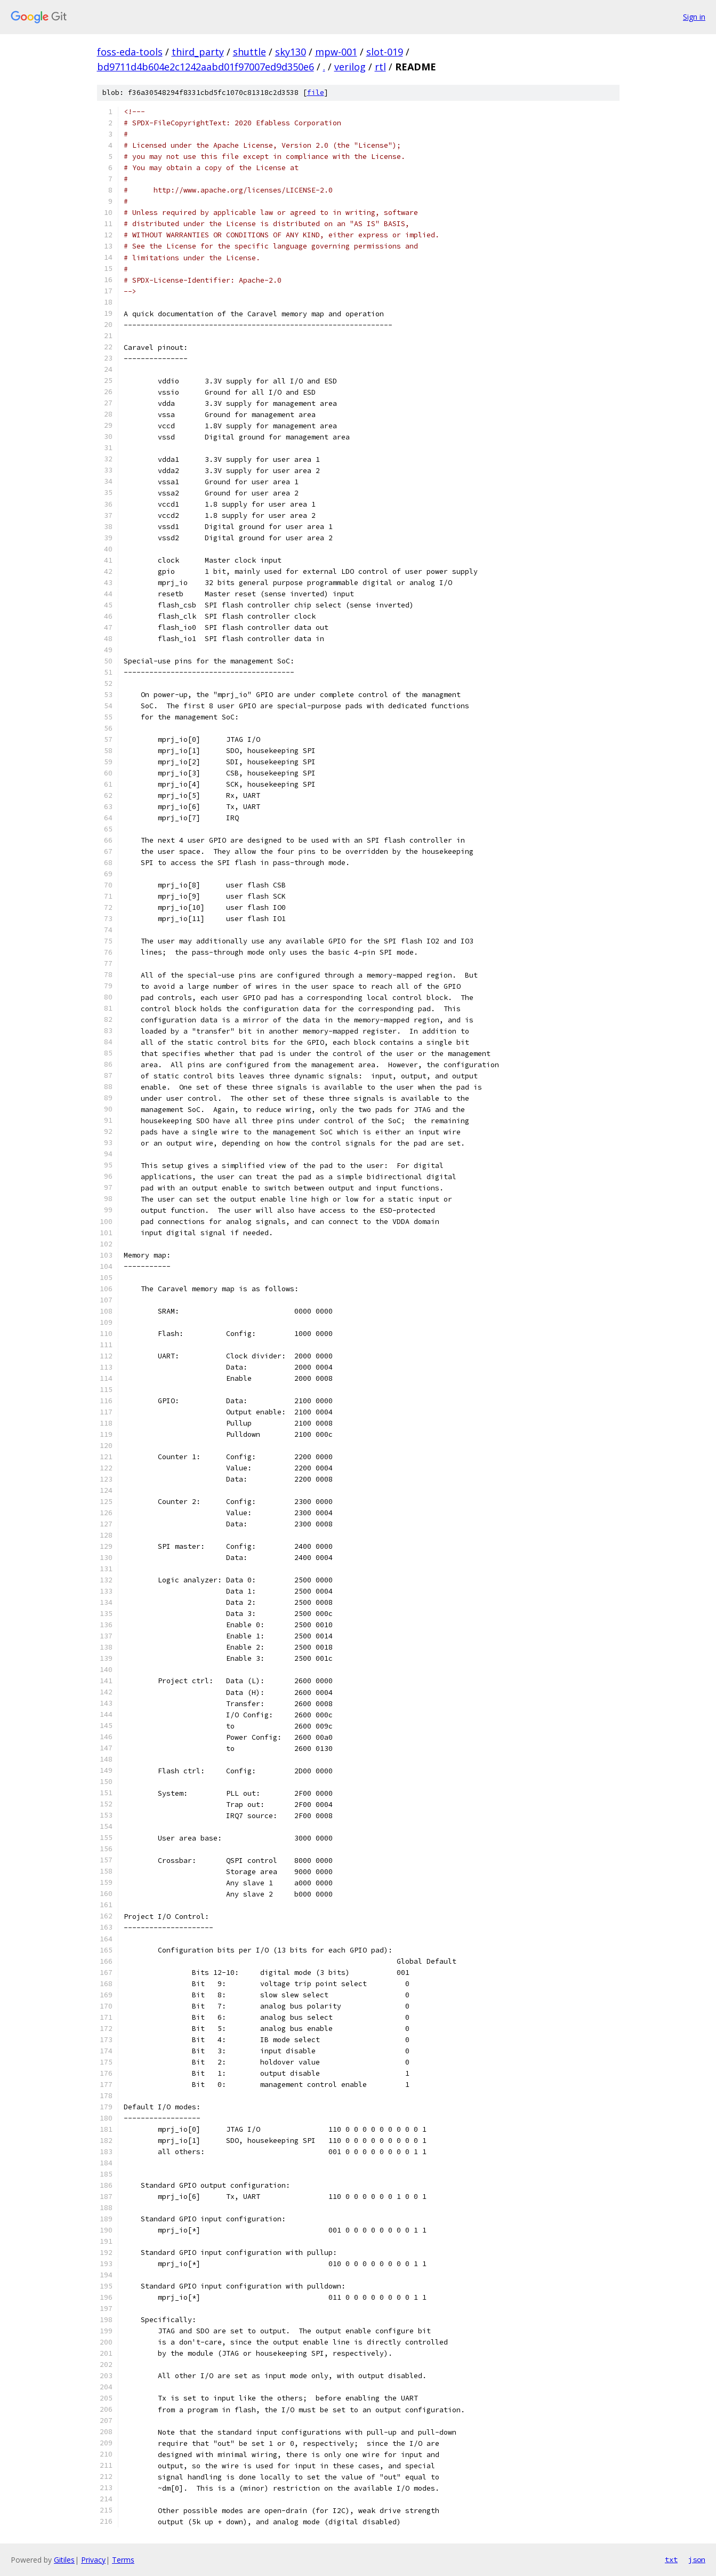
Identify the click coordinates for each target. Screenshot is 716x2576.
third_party (198, 51)
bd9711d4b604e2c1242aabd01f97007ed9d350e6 (205, 66)
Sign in (694, 17)
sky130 (290, 51)
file (315, 92)
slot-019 (384, 51)
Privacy (93, 2560)
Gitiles (64, 2560)
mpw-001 (336, 51)
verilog (350, 66)
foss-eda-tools (130, 51)
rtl (380, 66)
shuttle (249, 51)
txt (671, 2559)
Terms (123, 2560)
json (696, 2559)
